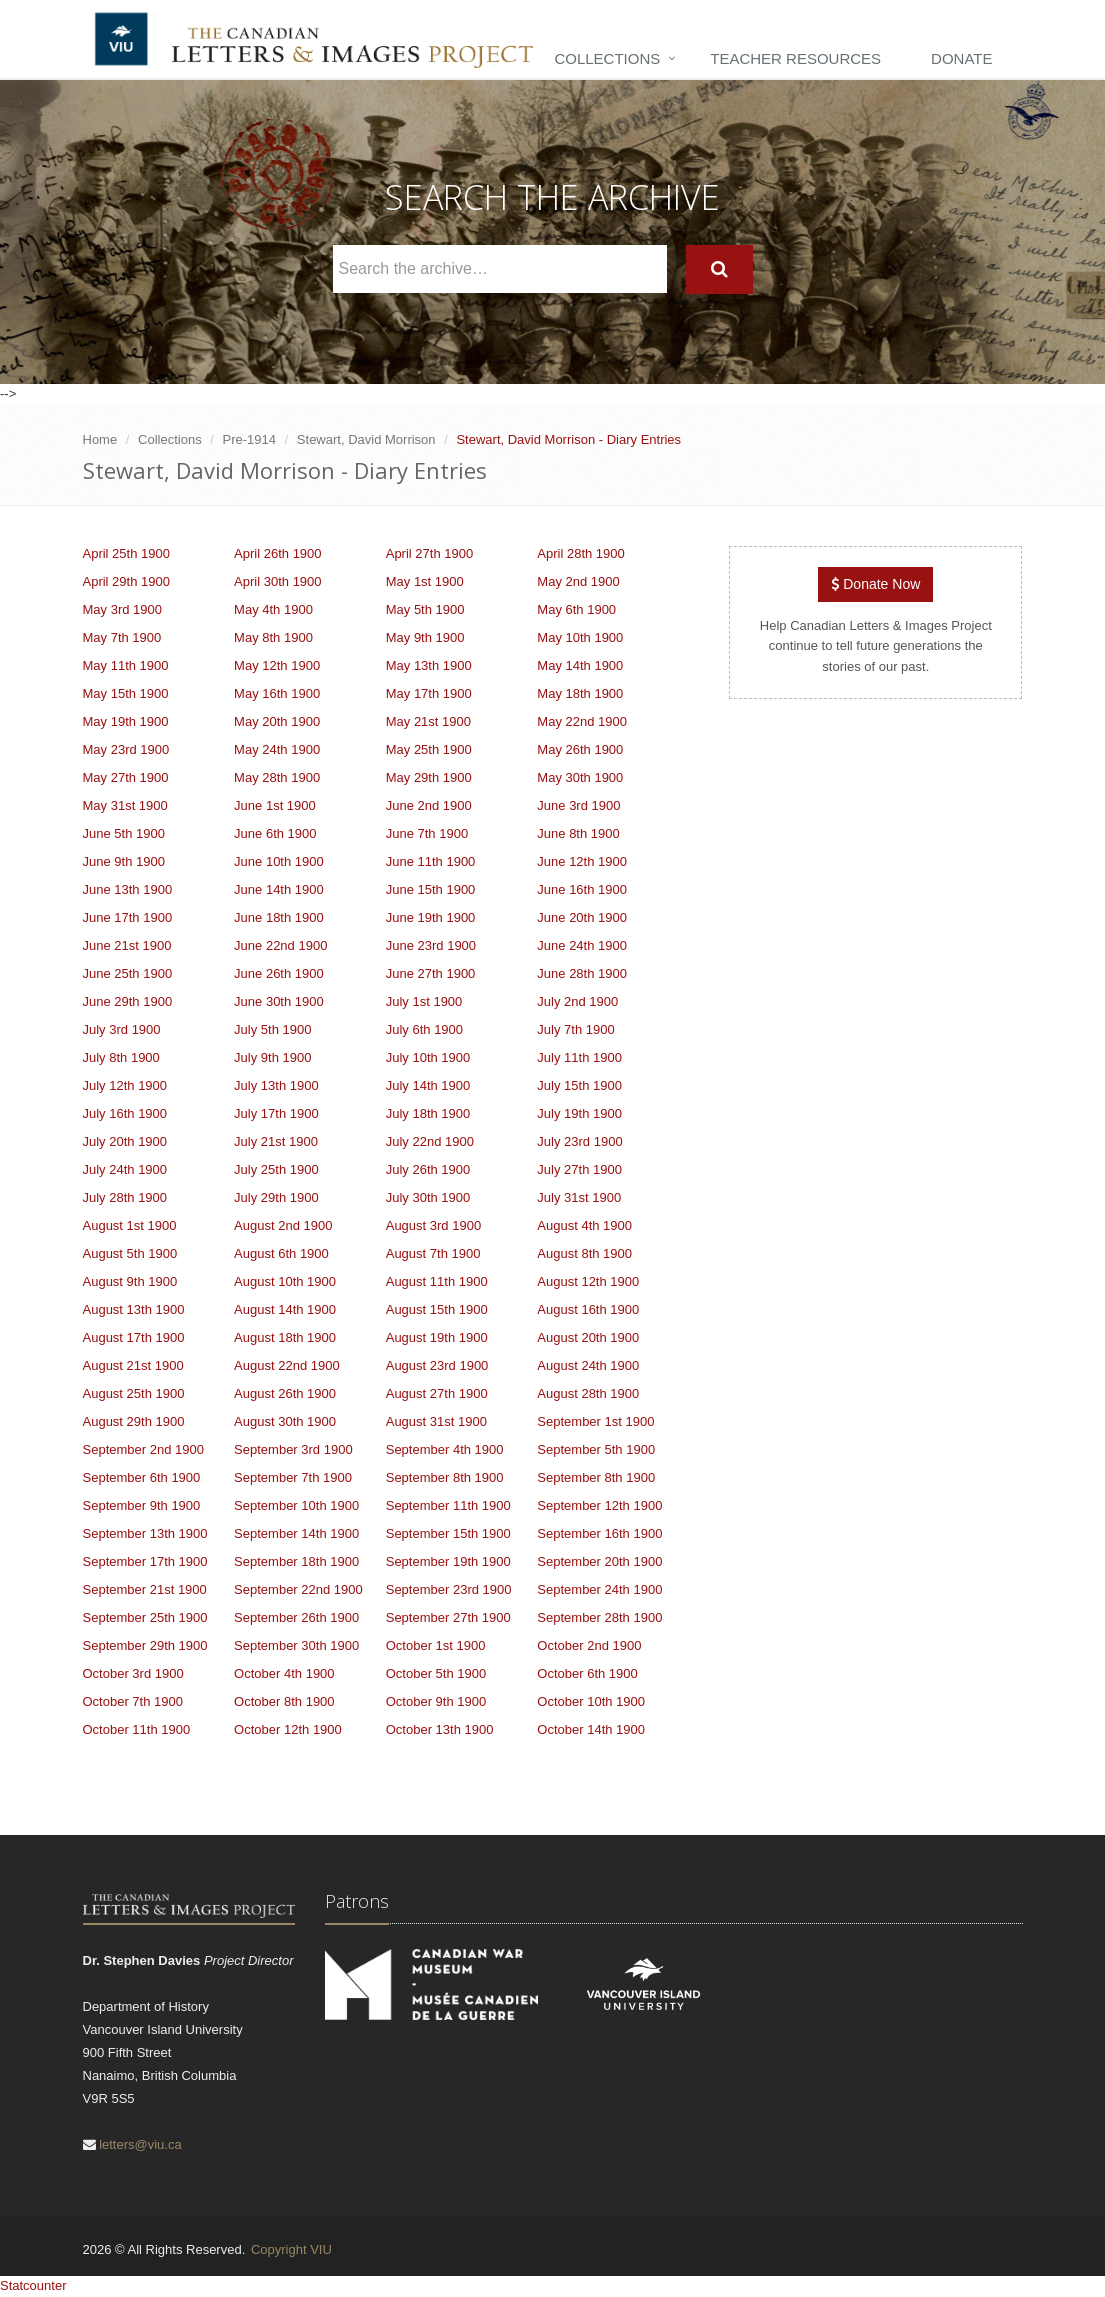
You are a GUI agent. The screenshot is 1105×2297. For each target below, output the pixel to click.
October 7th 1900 (133, 1701)
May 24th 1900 (277, 749)
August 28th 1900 (588, 1393)
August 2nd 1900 (283, 1225)
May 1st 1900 (425, 581)
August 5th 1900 (130, 1253)
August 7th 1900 (433, 1253)
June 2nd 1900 (429, 805)
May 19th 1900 (126, 721)
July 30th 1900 (428, 1197)
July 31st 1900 (579, 1197)
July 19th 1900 (579, 1113)
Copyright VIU (291, 2249)
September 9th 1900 (142, 1505)
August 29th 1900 (134, 1421)
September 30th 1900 (296, 1645)
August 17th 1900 (134, 1337)
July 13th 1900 (276, 1085)
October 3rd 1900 (133, 1673)
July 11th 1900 (579, 1057)
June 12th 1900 (582, 861)
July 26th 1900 (428, 1169)
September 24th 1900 (599, 1589)
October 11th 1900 (137, 1729)
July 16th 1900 (125, 1113)
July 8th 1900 (121, 1057)
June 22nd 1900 (280, 945)
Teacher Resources (795, 58)
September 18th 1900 (296, 1561)
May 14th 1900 (580, 665)
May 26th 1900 (580, 749)
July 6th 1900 (424, 1029)
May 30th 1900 (580, 777)
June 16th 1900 (582, 889)
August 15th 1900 (437, 1309)
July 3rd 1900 (122, 1029)
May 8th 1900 (273, 637)
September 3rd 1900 (293, 1449)
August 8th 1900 (584, 1253)
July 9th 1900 (272, 1057)
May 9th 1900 (425, 637)
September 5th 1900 (596, 1449)
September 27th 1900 (448, 1617)
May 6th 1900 (576, 609)
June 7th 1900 (427, 833)
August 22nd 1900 (287, 1365)
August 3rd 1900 (433, 1225)
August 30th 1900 (285, 1421)
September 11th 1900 (448, 1505)
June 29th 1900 (128, 1001)
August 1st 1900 (130, 1225)
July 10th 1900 (428, 1057)
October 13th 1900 (440, 1729)
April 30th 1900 (277, 581)
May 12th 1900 (277, 665)
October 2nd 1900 (589, 1645)
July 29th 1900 (276, 1197)
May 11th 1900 (126, 665)
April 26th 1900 (277, 553)
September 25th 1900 (145, 1617)
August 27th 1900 (437, 1393)
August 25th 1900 (134, 1393)
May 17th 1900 (429, 693)
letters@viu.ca (140, 2144)
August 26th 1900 (285, 1393)
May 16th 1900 (277, 693)
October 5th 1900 (436, 1673)
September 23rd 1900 (449, 1589)
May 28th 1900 (277, 777)
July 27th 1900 (579, 1169)
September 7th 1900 (293, 1477)
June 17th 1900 (128, 917)
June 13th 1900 (128, 889)
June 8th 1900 (578, 833)
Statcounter (33, 2285)
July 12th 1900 (125, 1085)
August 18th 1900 (285, 1337)
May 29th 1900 (429, 777)
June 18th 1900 (279, 917)
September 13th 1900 (145, 1533)
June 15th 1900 (431, 889)
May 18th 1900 (580, 693)
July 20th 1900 (125, 1141)
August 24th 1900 (588, 1365)
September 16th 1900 (599, 1533)
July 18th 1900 (428, 1113)
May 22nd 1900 (582, 721)
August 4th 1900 (584, 1225)
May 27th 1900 (126, 777)
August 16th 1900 (588, 1309)
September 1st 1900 (595, 1421)
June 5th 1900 (124, 833)
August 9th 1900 (130, 1281)
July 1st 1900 (424, 1001)
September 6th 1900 (142, 1477)
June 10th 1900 (279, 861)
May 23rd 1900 (126, 749)
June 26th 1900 (279, 973)
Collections (607, 58)
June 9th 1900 (124, 861)
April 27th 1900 (429, 553)
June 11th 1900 (431, 861)
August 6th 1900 (281, 1253)
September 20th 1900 (599, 1561)
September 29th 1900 (145, 1645)
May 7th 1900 (122, 637)
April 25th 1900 (126, 553)
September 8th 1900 (445, 1477)
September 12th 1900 (599, 1505)
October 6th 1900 (587, 1673)
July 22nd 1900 (430, 1141)
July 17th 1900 (276, 1113)
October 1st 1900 (436, 1645)
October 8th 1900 (284, 1701)
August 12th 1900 (588, 1281)
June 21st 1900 (127, 945)
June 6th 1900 (275, 833)
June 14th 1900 (279, 889)
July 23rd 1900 (579, 1141)
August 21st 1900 (133, 1365)
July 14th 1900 (428, 1085)
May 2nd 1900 (578, 581)
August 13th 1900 (134, 1309)
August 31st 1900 (436, 1421)
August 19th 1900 (437, 1337)
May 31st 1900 (125, 805)
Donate (961, 58)
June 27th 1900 (431, 973)
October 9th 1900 (436, 1701)
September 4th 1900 (445, 1449)
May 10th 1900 (580, 637)
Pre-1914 (249, 439)
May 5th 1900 (425, 609)
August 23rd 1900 (437, 1365)
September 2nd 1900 (143, 1449)
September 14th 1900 (296, 1533)
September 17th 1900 (145, 1561)
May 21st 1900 (428, 721)
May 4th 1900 (273, 609)
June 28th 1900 (582, 973)
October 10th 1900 (591, 1701)
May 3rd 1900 (123, 609)
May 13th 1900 (429, 665)
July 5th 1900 (272, 1029)
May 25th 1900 (429, 749)
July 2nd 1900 (577, 1001)
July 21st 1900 (276, 1141)
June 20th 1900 (582, 917)
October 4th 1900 (284, 1673)
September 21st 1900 (145, 1589)
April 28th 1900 (580, 553)
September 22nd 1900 (298, 1589)
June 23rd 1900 (431, 945)
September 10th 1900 (296, 1505)
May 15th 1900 (126, 693)
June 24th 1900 (582, 945)
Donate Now (875, 584)
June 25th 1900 (128, 973)
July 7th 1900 (575, 1029)
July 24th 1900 (125, 1169)
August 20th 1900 (588, 1337)
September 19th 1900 (448, 1561)
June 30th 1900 (279, 1001)
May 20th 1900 (277, 721)
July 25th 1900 (276, 1169)
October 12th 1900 (288, 1729)
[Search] (719, 269)
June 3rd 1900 (578, 805)
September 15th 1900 (448, 1533)
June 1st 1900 (275, 805)
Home (100, 439)
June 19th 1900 (431, 917)
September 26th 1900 (296, 1617)
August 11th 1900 (437, 1281)
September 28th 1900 (599, 1617)
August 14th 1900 (285, 1309)
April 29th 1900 (126, 581)
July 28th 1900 (125, 1197)
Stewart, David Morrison (366, 439)
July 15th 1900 (579, 1085)
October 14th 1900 (591, 1729)
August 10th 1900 (285, 1281)
